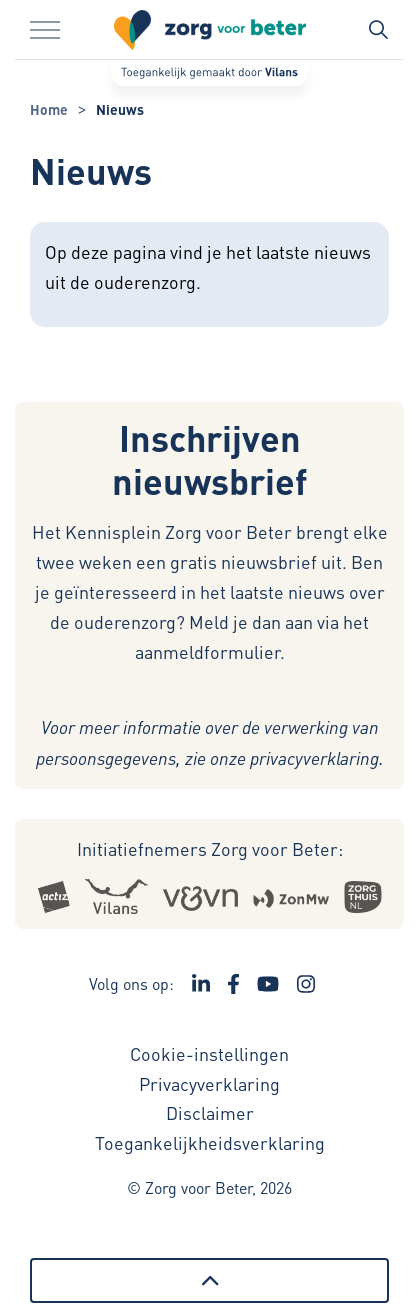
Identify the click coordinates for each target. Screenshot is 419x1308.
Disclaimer (210, 1112)
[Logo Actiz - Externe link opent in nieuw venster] (53, 896)
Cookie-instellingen (209, 1053)
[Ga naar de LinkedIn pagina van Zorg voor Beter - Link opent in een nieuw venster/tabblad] (201, 984)
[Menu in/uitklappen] (45, 30)
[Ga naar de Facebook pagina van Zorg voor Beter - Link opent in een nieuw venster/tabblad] (233, 984)
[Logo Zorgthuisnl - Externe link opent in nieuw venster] (363, 896)
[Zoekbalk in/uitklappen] (378, 30)
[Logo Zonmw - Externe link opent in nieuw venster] (291, 896)
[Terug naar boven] (209, 1280)
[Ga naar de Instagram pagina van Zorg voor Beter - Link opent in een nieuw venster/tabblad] (306, 984)
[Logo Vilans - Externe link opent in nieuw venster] (116, 896)
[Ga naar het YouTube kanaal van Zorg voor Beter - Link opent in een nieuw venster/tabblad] (268, 984)
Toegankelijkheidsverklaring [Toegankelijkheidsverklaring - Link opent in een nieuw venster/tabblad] (210, 1142)
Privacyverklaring (209, 1083)
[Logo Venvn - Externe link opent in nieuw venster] (200, 896)
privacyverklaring (314, 758)
